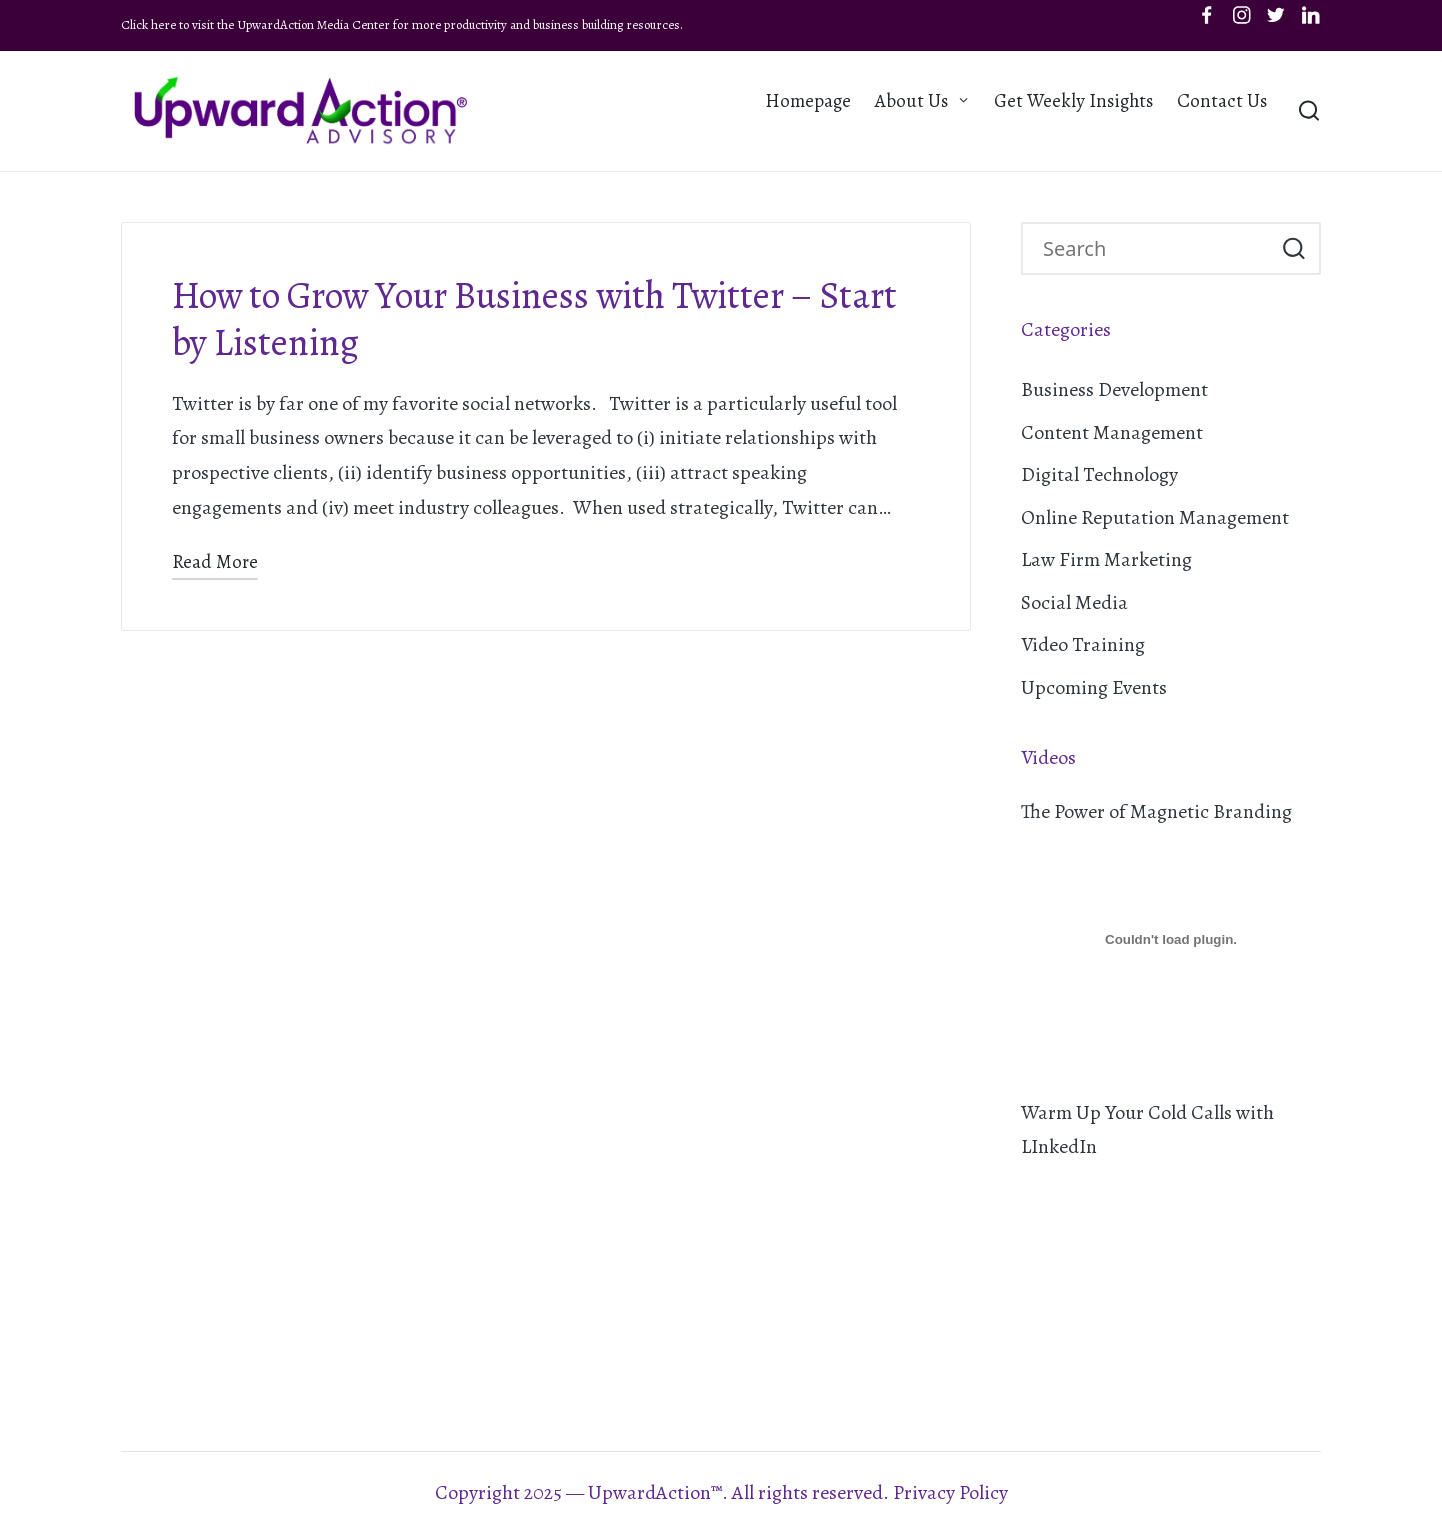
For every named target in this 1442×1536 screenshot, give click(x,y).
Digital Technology (1099, 474)
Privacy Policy (950, 1492)
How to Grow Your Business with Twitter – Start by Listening (534, 319)
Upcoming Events (1094, 687)
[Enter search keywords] (1171, 249)
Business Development (1114, 389)
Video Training (1083, 644)
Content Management (1112, 432)
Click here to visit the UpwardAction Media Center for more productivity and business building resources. (402, 24)
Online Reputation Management (1155, 517)
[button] (1293, 249)
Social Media (1074, 602)
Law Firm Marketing (1106, 559)
